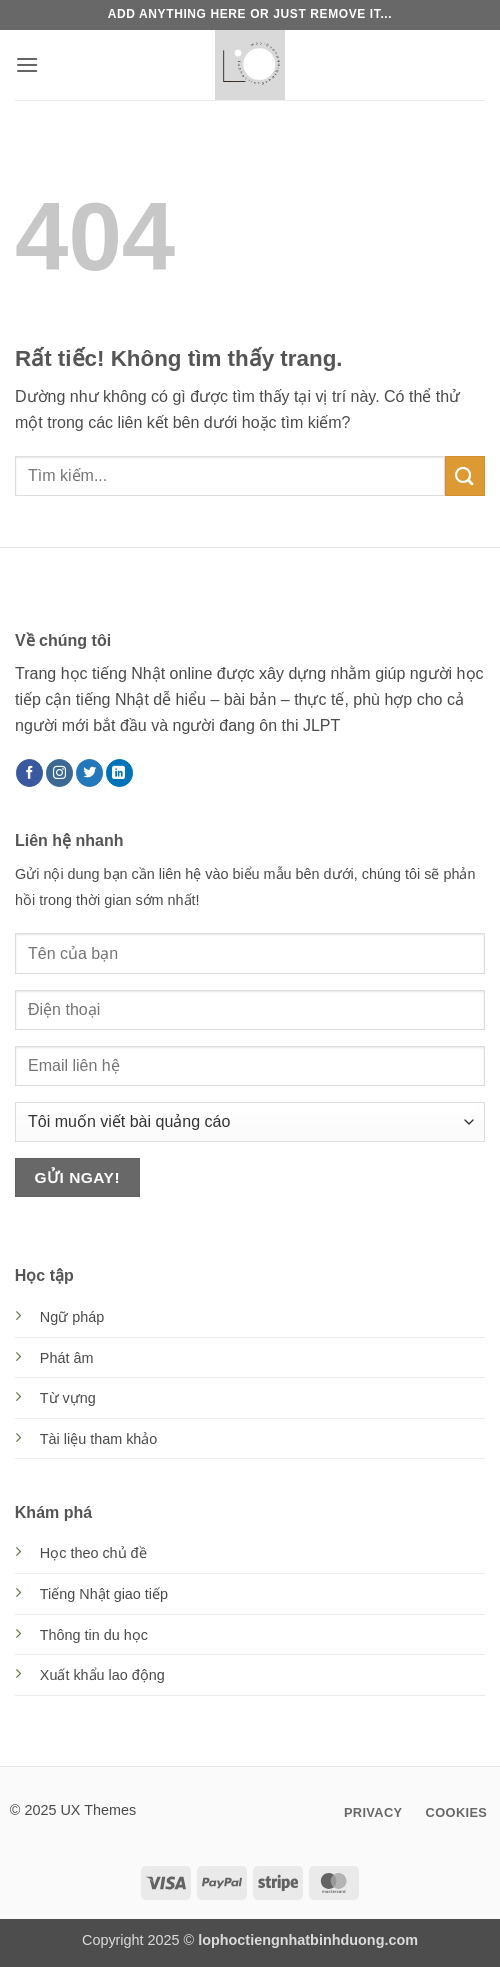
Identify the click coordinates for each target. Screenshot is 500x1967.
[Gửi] (465, 475)
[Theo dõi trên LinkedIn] (119, 773)
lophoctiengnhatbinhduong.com (308, 1940)
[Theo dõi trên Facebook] (29, 773)
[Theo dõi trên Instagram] (59, 773)
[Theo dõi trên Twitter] (89, 773)
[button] (27, 64)
